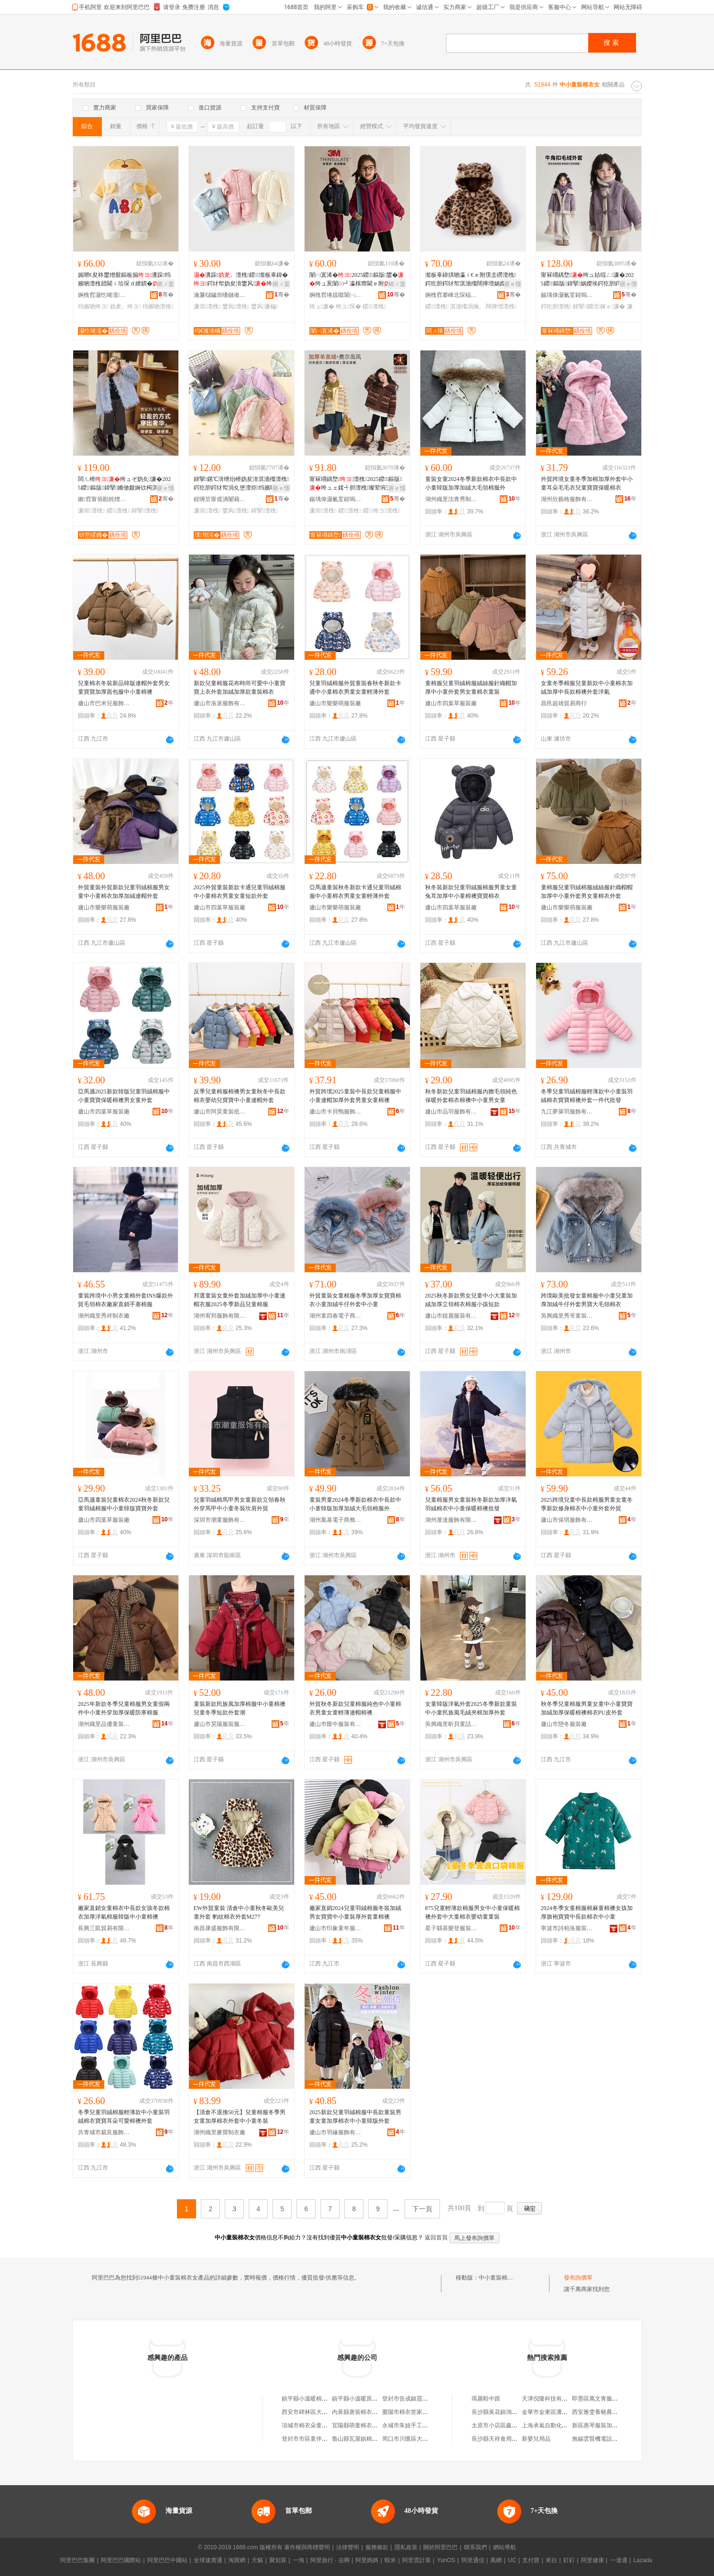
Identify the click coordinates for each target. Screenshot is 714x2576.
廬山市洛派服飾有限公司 (220, 703)
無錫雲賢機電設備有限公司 (606, 2438)
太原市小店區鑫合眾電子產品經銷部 (517, 2425)
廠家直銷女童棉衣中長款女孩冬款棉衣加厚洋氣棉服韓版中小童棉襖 (124, 1912)
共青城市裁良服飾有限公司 (104, 2132)
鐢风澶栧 (236, 306)
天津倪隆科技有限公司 (550, 2398)
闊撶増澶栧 (501, 306)
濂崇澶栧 (207, 306)
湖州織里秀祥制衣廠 (104, 1315)
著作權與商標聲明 (307, 2547)
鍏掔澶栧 (145, 510)
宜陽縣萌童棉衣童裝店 (360, 2425)
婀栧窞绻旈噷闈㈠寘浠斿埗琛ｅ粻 (335, 295)
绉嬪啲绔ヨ (93, 306)
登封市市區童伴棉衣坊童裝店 (319, 2438)
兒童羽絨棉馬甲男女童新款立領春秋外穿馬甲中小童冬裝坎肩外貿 (240, 1504)
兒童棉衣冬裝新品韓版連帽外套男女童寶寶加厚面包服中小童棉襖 (124, 687)
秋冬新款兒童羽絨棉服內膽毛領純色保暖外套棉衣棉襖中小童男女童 (471, 1095)
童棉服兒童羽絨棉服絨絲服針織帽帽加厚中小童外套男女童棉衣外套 (587, 891)
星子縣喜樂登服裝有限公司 (451, 1928)
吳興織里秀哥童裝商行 (567, 1315)
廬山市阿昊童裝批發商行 (220, 1111)
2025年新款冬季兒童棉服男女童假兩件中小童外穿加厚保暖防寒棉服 (124, 1708)
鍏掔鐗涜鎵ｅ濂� (599, 306)
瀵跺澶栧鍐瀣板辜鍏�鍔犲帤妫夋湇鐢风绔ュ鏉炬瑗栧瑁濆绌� (241, 280)
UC (512, 2560)
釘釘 (569, 2560)
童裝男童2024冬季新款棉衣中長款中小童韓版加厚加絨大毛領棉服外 (355, 1504)
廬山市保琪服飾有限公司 (567, 1520)
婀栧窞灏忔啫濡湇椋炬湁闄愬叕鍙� (104, 295)
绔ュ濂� (321, 306)
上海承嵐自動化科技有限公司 (559, 2425)
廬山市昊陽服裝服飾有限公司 (220, 1724)
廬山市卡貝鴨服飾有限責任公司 (335, 1111)
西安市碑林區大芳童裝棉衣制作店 (325, 2412)
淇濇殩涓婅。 (467, 306)
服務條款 (376, 2547)
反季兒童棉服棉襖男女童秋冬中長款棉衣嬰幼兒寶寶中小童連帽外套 (240, 1095)
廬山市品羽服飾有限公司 (451, 1111)
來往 (551, 2560)
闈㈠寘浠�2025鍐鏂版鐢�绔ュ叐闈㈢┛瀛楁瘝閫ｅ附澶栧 (356, 280)
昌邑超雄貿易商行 (564, 703)
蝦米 (390, 2560)
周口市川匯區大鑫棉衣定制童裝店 (425, 2438)
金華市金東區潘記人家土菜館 (559, 2412)
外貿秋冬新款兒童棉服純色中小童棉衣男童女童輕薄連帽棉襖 (355, 1708)
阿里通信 (472, 2560)
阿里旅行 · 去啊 (330, 2560)
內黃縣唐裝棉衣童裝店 (360, 2412)
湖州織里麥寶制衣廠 (219, 2132)
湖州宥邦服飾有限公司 (220, 1315)
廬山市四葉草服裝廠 (451, 703)
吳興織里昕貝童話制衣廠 (451, 1724)
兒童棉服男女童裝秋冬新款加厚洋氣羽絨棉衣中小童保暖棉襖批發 (471, 1504)
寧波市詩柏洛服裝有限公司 (567, 1928)
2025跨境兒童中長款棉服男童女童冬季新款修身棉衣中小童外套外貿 (587, 1504)
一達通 (618, 2560)
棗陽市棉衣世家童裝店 (410, 2412)
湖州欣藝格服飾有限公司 (567, 499)
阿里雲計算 (416, 2560)
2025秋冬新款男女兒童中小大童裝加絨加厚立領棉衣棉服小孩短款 (471, 1300)
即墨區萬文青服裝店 (598, 2398)
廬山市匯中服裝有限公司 (335, 1724)
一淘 (298, 2560)
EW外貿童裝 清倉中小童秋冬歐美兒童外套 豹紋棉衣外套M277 (239, 1912)
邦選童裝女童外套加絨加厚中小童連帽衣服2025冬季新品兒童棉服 (240, 1300)
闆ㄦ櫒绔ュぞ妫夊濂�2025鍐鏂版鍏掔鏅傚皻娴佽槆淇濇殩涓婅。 (124, 484)
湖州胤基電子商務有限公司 (335, 1520)
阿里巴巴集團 (77, 2560)
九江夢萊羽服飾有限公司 (567, 1111)
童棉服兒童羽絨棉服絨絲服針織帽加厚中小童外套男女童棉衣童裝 (471, 687)
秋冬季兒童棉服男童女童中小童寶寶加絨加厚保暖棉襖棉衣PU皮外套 (587, 1708)
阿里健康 (592, 2560)
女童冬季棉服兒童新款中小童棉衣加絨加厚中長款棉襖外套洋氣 (587, 687)
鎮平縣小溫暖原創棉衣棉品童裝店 (375, 2398)
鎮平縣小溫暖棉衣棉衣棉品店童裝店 (327, 2398)
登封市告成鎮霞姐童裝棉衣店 (419, 2398)
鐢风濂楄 (264, 306)
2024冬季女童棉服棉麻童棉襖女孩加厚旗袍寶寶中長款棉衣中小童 (587, 1912)
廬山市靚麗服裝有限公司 (451, 1315)
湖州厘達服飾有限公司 (451, 1520)
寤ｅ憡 (512, 284)
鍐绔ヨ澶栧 (381, 510)
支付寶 (530, 2560)
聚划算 (277, 2560)
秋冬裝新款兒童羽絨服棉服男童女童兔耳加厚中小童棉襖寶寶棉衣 (471, 891)
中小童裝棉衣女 (499, 2277)
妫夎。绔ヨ (125, 306)
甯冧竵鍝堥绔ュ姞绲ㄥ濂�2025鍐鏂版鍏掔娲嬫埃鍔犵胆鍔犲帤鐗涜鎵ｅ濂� (587, 280)
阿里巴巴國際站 (121, 2560)
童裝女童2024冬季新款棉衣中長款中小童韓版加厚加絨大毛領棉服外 (471, 483)
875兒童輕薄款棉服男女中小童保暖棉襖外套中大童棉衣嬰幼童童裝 (472, 1912)
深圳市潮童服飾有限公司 (220, 1520)
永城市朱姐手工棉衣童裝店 (416, 2425)
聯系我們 (475, 2547)
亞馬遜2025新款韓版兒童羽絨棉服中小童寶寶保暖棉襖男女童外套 (124, 1095)
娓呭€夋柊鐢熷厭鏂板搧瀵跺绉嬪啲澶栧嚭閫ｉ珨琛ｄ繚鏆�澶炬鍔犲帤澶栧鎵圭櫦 (124, 280)
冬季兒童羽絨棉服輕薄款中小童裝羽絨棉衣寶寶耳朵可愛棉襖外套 (124, 2116)
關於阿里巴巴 (440, 2547)
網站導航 (504, 2547)
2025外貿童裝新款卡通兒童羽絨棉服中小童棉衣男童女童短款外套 (240, 891)
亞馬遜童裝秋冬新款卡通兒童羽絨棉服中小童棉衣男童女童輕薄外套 (355, 891)
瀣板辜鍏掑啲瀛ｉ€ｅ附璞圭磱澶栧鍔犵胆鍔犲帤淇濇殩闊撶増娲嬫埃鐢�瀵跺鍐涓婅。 (471, 280)
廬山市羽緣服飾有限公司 (335, 2132)
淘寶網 (236, 2560)
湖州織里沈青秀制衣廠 (451, 499)
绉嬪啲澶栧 (158, 306)
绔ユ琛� (348, 306)
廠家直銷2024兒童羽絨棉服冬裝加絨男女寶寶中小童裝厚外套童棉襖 (355, 1912)
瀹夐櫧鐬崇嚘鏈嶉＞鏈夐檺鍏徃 (220, 295)
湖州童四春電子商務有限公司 (335, 1315)
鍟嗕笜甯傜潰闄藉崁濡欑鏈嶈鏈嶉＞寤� (220, 499)
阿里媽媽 (366, 2560)
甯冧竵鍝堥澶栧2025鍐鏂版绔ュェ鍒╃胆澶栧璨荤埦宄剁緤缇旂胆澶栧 (356, 484)
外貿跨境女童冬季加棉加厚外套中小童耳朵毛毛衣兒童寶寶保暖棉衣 (587, 483)
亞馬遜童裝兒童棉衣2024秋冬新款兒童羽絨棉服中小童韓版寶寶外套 (124, 1504)
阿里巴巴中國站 (167, 2560)
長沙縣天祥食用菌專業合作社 (509, 2438)
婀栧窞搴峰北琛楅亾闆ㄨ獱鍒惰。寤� (451, 295)
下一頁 (422, 2209)
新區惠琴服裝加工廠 (598, 2425)
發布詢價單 (578, 2277)
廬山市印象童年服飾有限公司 (335, 1928)
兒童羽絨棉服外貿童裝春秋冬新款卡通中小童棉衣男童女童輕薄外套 (355, 687)
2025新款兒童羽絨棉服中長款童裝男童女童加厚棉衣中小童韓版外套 (355, 2116)
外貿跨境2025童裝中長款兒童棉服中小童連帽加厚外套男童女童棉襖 (355, 1095)
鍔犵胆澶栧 (556, 306)
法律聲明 (347, 2547)
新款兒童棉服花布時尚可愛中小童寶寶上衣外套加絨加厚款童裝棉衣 (240, 687)
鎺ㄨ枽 (165, 284)
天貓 (257, 2560)
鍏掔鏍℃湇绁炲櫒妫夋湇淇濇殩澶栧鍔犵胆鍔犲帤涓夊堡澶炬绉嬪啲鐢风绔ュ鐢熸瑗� (241, 484)
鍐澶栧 (374, 306)
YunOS (446, 2560)
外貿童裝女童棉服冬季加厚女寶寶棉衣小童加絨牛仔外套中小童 (355, 1300)
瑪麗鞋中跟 (486, 2398)
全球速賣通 (208, 2560)
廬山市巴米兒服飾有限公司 (104, 703)
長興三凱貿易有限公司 (104, 1928)
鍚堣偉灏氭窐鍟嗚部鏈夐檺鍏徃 (567, 295)
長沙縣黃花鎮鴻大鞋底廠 (503, 2412)
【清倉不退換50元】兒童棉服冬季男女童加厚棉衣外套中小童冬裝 (240, 2116)
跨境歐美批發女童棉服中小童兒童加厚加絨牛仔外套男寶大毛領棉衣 (587, 1300)
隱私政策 (406, 2547)
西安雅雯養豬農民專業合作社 (609, 2412)
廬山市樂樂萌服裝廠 (335, 703)
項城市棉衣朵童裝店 (307, 2425)
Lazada (642, 2560)
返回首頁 (436, 2237)
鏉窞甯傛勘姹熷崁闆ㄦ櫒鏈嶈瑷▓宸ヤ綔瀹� (104, 499)
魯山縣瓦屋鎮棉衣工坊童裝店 (369, 2438)
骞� (166, 294)
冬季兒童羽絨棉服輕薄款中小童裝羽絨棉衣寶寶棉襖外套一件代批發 (587, 1095)
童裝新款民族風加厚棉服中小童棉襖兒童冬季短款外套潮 (240, 1708)
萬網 (496, 2560)
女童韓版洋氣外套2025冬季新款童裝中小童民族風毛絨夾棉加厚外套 (471, 1708)
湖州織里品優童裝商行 (104, 1724)
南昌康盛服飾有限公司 (220, 1928)
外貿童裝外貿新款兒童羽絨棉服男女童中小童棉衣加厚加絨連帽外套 (124, 891)
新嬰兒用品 (536, 2438)
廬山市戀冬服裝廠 (564, 1724)
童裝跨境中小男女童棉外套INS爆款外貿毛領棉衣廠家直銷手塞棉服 (125, 1300)
